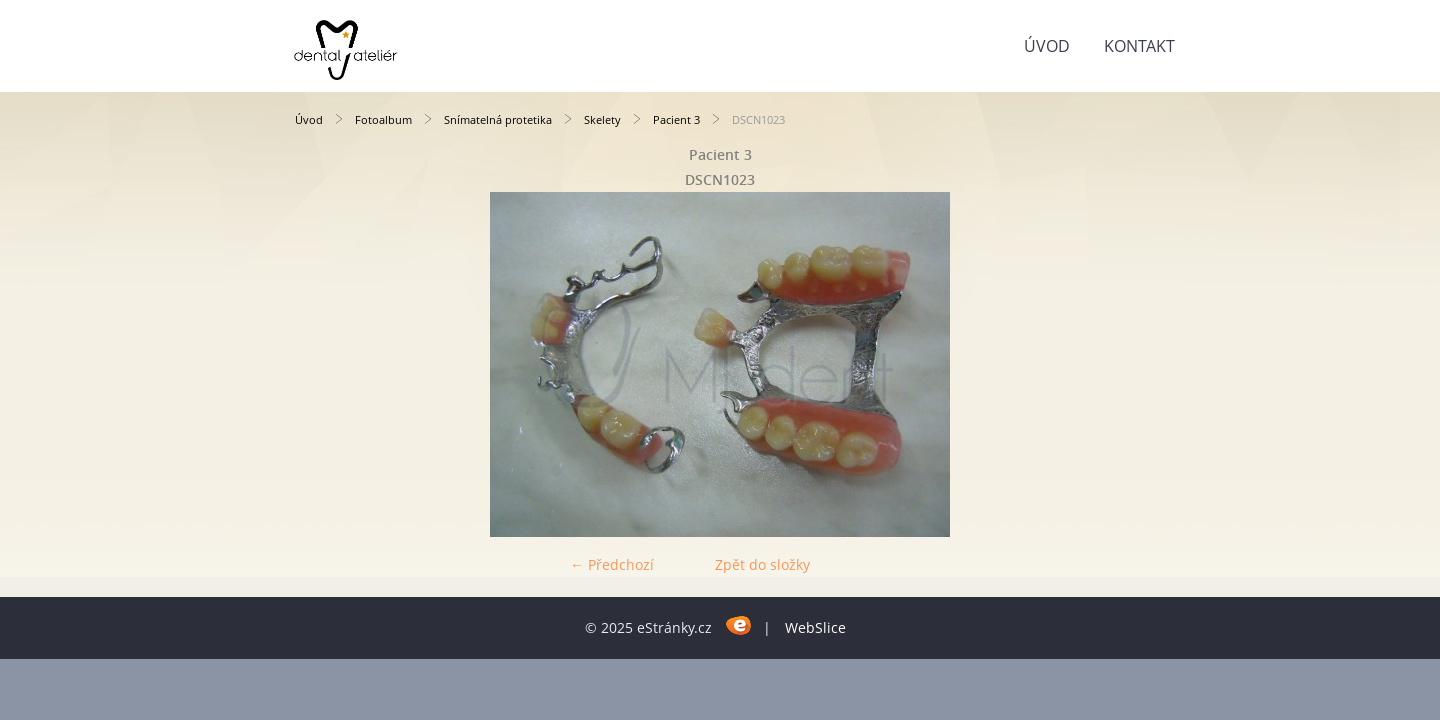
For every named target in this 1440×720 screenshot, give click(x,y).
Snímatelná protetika (498, 119)
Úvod (1047, 46)
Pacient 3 (676, 119)
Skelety (602, 119)
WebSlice (815, 627)
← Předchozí (612, 564)
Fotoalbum (383, 119)
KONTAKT (1139, 46)
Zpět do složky (762, 564)
